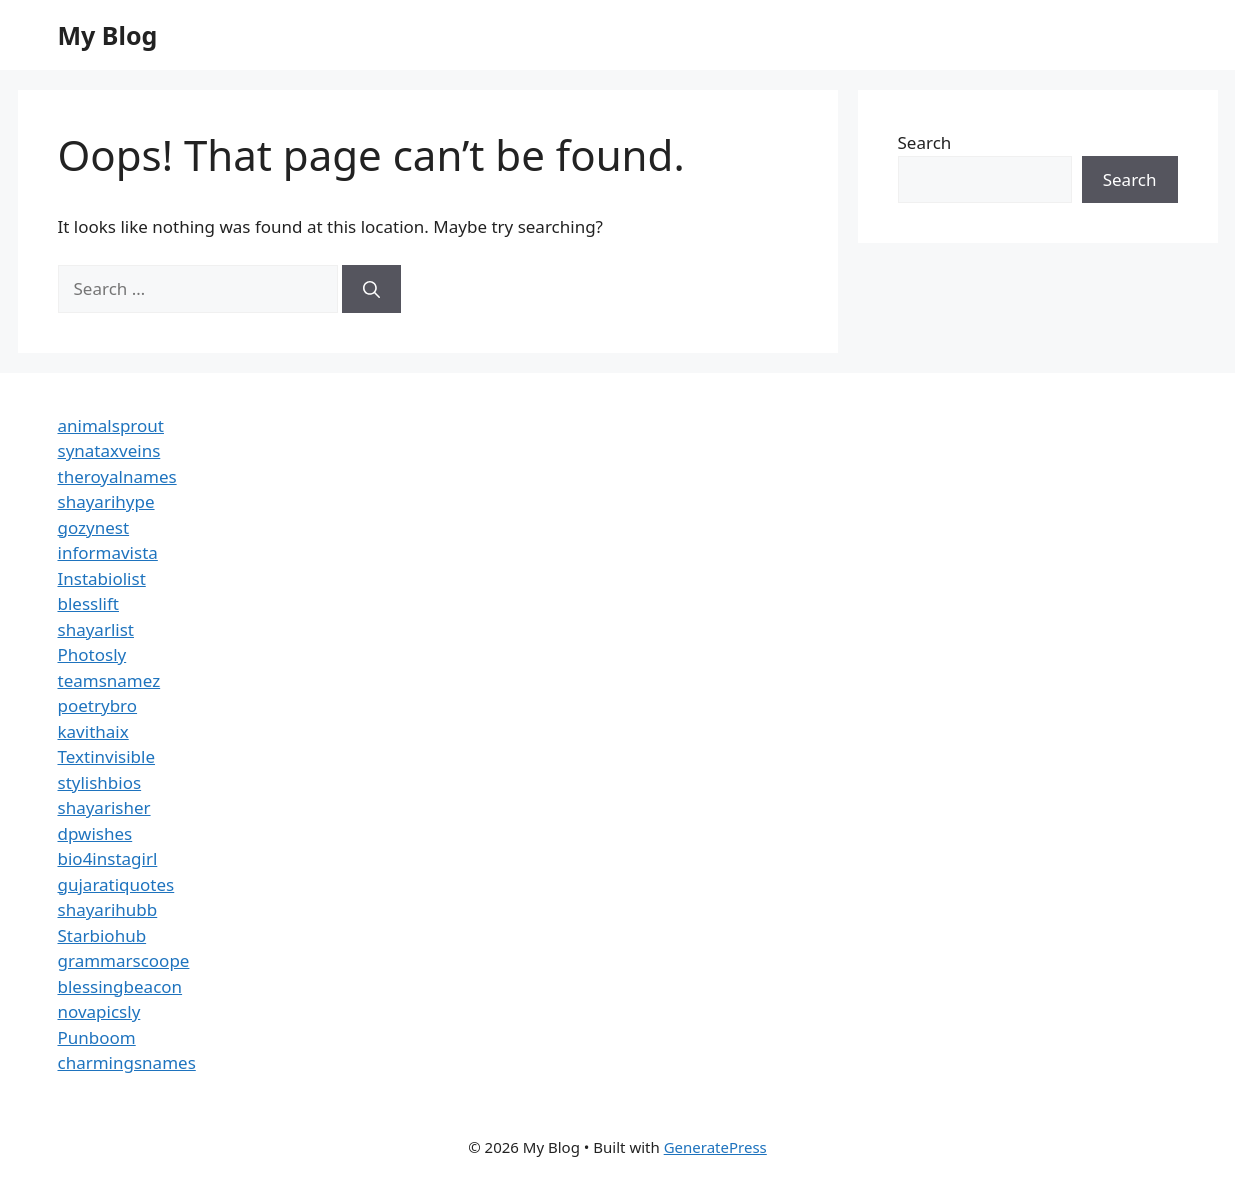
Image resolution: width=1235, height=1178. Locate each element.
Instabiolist (102, 578)
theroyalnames (117, 476)
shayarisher (104, 807)
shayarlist (96, 629)
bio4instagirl (108, 858)
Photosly (92, 654)
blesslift (88, 603)
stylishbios (100, 782)
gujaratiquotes (116, 884)
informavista (108, 552)
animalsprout (111, 425)
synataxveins (109, 450)
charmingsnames (127, 1062)
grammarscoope (124, 960)
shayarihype (106, 501)
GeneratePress (715, 1147)
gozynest (94, 527)
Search (925, 142)
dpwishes (95, 833)
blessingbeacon (120, 986)
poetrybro (98, 705)
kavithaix (93, 731)
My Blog (108, 35)
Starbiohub (102, 935)
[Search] (371, 289)
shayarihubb (108, 909)
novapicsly (99, 1011)
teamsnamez (109, 680)
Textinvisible (107, 756)
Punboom (97, 1037)
